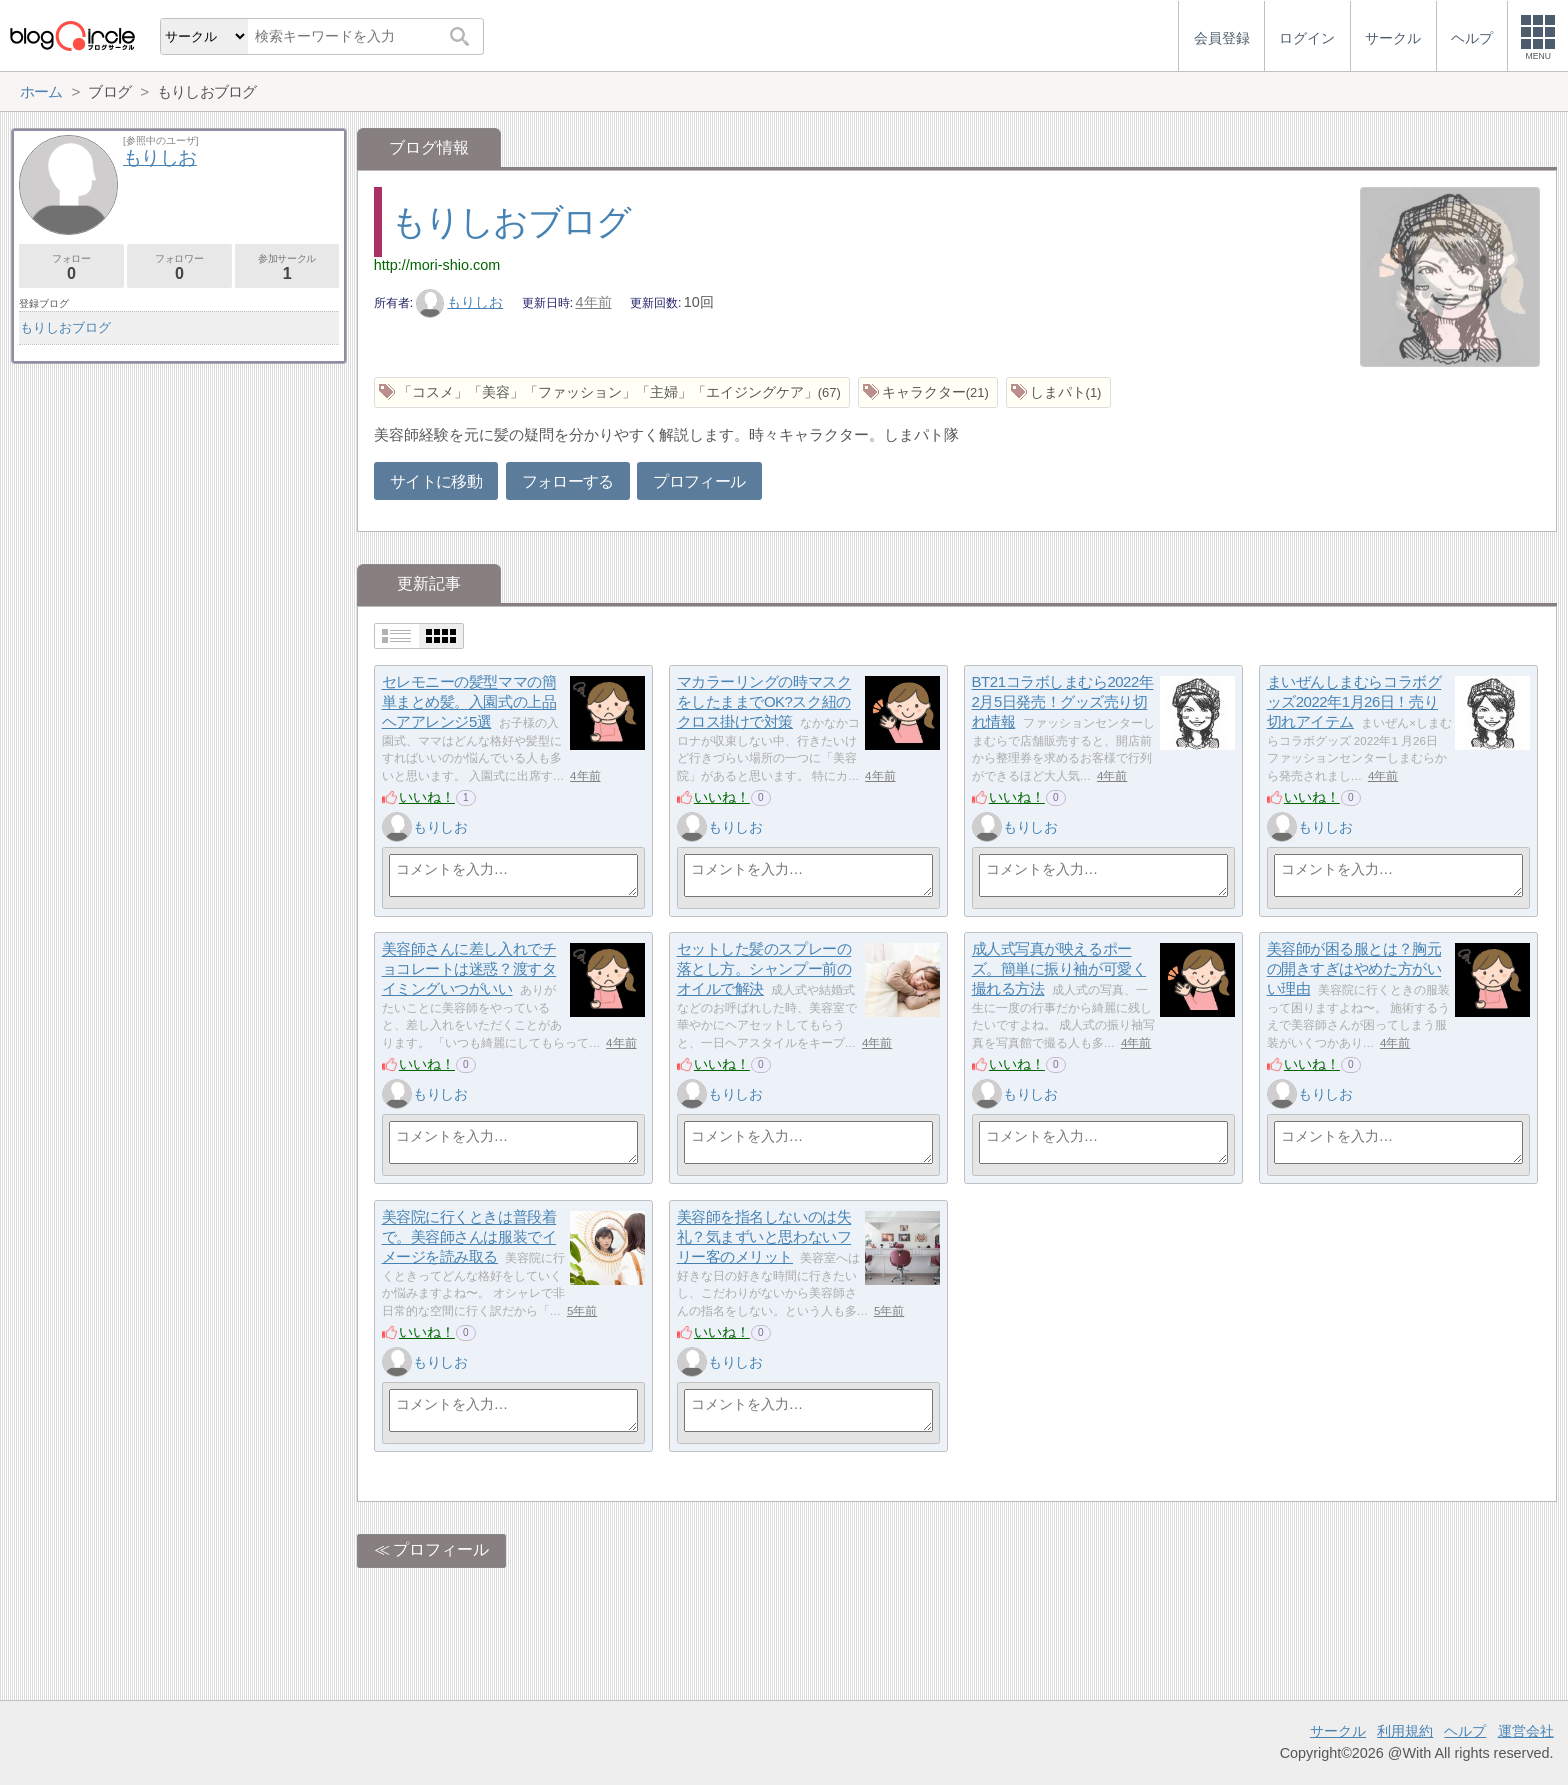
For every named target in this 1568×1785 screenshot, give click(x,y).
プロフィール (699, 481)
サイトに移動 (436, 481)
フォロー (71, 267)
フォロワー (179, 267)
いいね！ (427, 797)
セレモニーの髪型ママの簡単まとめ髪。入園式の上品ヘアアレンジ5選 (469, 702)
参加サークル (287, 267)
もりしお (460, 302)
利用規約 (1405, 1731)
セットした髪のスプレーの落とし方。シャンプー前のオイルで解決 (764, 969)
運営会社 (1526, 1731)
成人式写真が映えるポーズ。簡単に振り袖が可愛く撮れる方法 (1059, 969)
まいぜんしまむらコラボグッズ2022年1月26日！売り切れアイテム (1354, 702)
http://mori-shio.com (437, 265)
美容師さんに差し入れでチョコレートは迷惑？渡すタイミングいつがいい (469, 969)
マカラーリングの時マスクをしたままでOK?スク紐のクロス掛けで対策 (764, 702)
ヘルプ (1465, 1731)
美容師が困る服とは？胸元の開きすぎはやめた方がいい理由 (1354, 969)
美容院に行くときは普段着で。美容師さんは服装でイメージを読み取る (469, 1237)
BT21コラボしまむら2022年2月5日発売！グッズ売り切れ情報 (1063, 702)
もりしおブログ (511, 221)
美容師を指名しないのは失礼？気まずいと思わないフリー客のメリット (764, 1237)
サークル (1338, 1731)
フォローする (568, 481)
